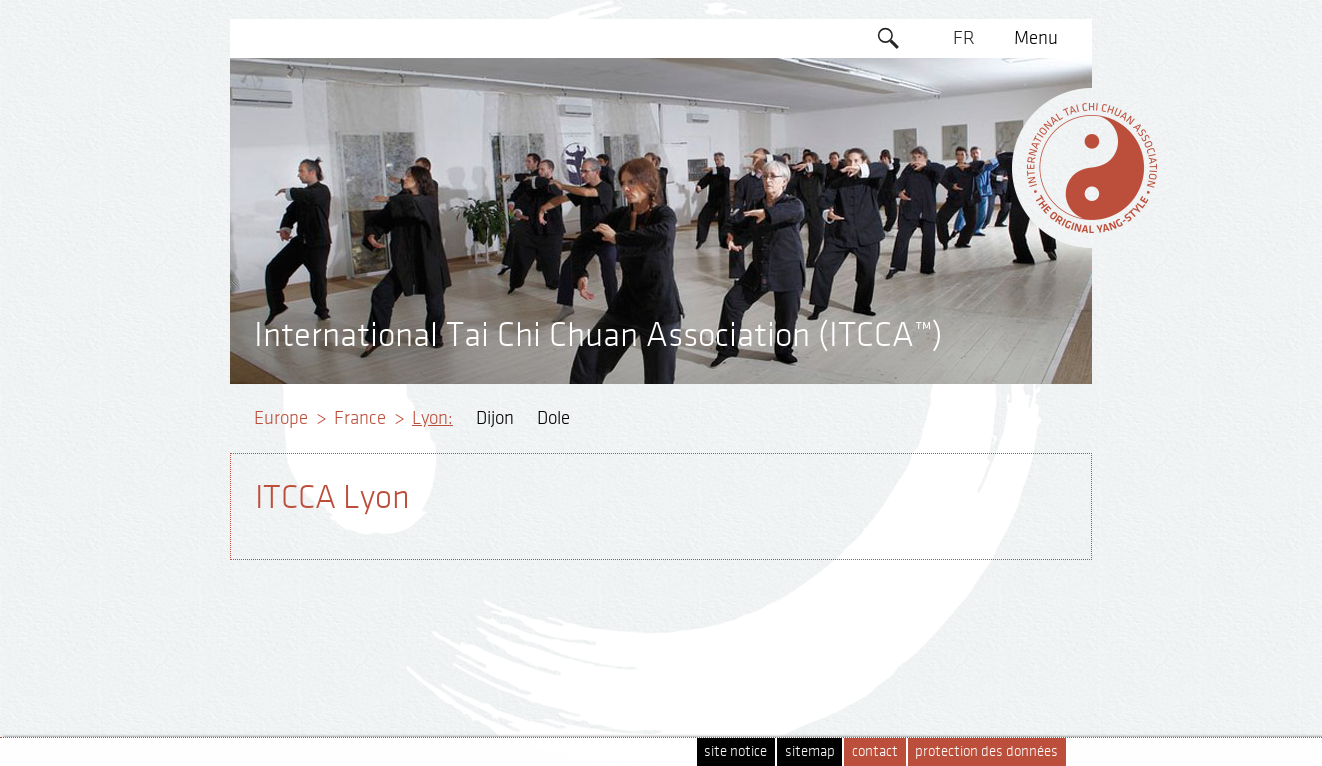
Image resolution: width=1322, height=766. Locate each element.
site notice (735, 751)
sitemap (810, 751)
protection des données (986, 751)
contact (875, 751)
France (360, 418)
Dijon (495, 418)
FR (964, 38)
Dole (553, 418)
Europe (281, 418)
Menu (1036, 38)
